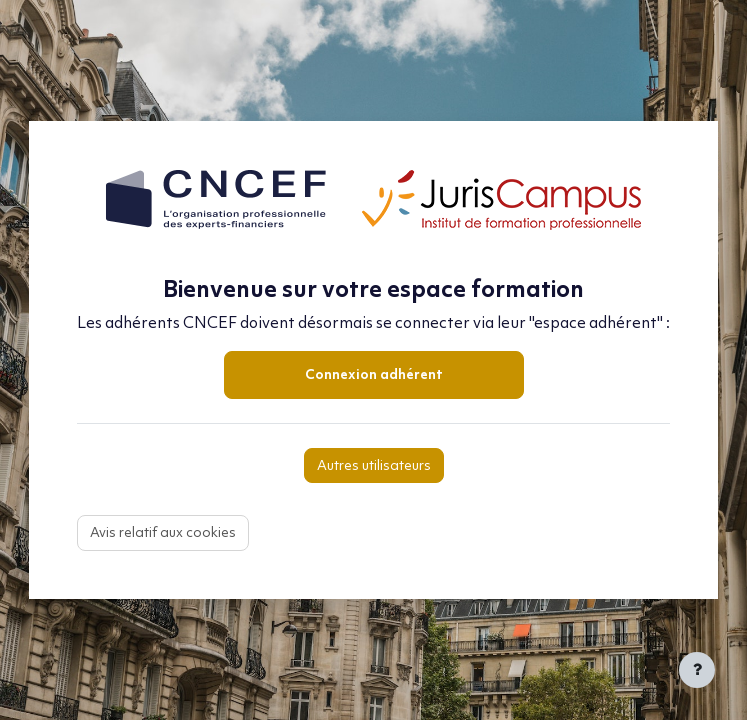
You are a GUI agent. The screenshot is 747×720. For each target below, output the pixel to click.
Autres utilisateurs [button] (374, 466)
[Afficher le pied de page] (697, 670)
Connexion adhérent (374, 375)
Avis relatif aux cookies (163, 533)
